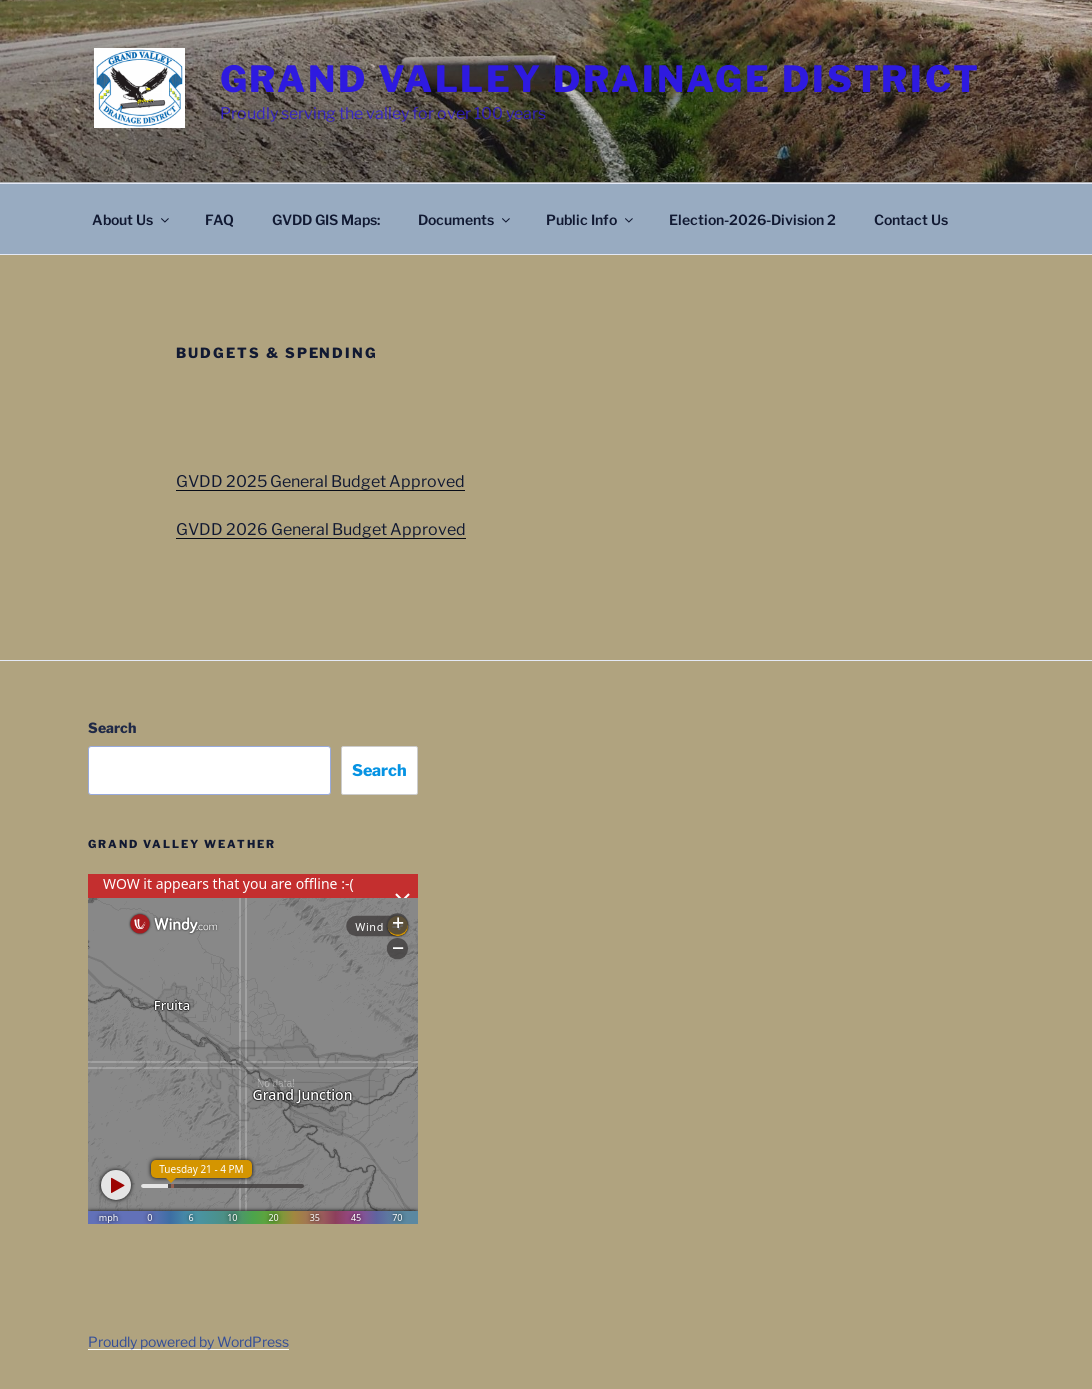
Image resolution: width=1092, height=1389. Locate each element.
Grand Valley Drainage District (600, 79)
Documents (465, 219)
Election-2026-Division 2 (752, 219)
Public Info (591, 219)
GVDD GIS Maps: (326, 219)
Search (112, 727)
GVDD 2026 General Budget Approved (321, 529)
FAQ (219, 219)
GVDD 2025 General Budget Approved (320, 481)
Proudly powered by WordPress (188, 1341)
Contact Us (911, 219)
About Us (132, 219)
